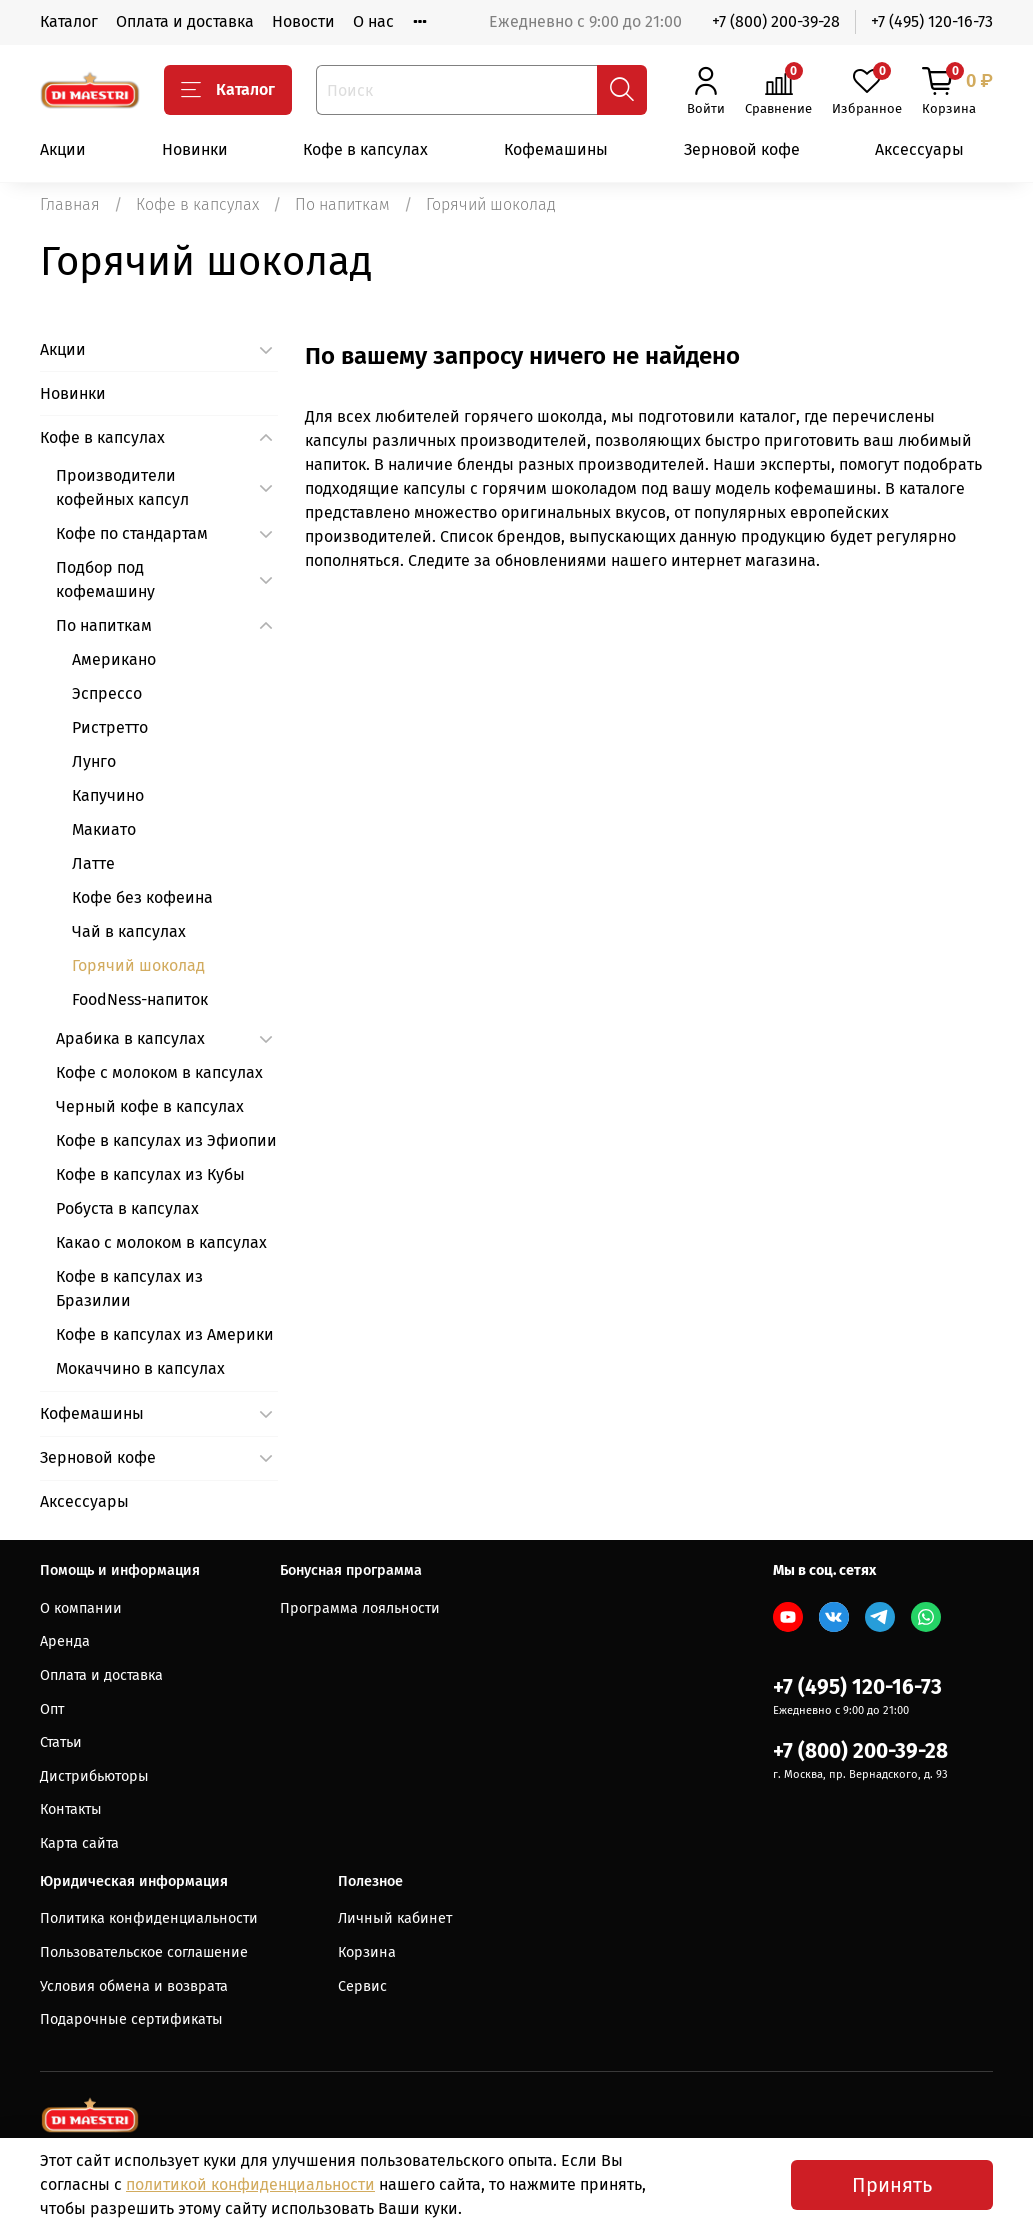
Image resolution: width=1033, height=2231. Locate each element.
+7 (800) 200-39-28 (776, 21)
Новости (303, 21)
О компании (81, 1608)
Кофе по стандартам (132, 533)
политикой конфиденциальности (250, 2184)
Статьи (61, 1742)
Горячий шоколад (138, 965)
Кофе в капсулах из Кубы (150, 1174)
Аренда (65, 1641)
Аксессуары (919, 149)
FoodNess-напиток (140, 999)
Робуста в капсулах (127, 1208)
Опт (52, 1709)
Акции (63, 149)
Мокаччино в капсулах (140, 1368)
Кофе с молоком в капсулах (159, 1072)
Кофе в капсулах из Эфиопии (166, 1140)
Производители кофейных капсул (122, 487)
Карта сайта (79, 1843)
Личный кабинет (395, 1918)
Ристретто (110, 727)
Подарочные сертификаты (131, 2019)
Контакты (71, 1809)
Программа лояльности (360, 1608)
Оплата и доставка (185, 21)
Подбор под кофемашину (105, 579)
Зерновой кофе (742, 149)
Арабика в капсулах (130, 1038)
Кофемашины (556, 149)
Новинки (195, 149)
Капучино (108, 795)
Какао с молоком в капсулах (161, 1242)
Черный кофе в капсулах (150, 1106)
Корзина (367, 1952)
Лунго (94, 761)
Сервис (362, 1986)
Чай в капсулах (129, 931)
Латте (93, 863)
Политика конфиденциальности (149, 1918)
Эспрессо (107, 693)
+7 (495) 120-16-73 (932, 21)
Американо (114, 659)
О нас (373, 21)
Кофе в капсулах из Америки (165, 1334)
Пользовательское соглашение (144, 1952)
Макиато (104, 829)
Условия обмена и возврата (134, 1986)
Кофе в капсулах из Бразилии (129, 1288)
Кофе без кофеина (142, 897)
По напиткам (342, 204)
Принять (892, 2185)
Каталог (69, 21)
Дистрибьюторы (94, 1776)
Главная (70, 204)
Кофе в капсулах (365, 149)
